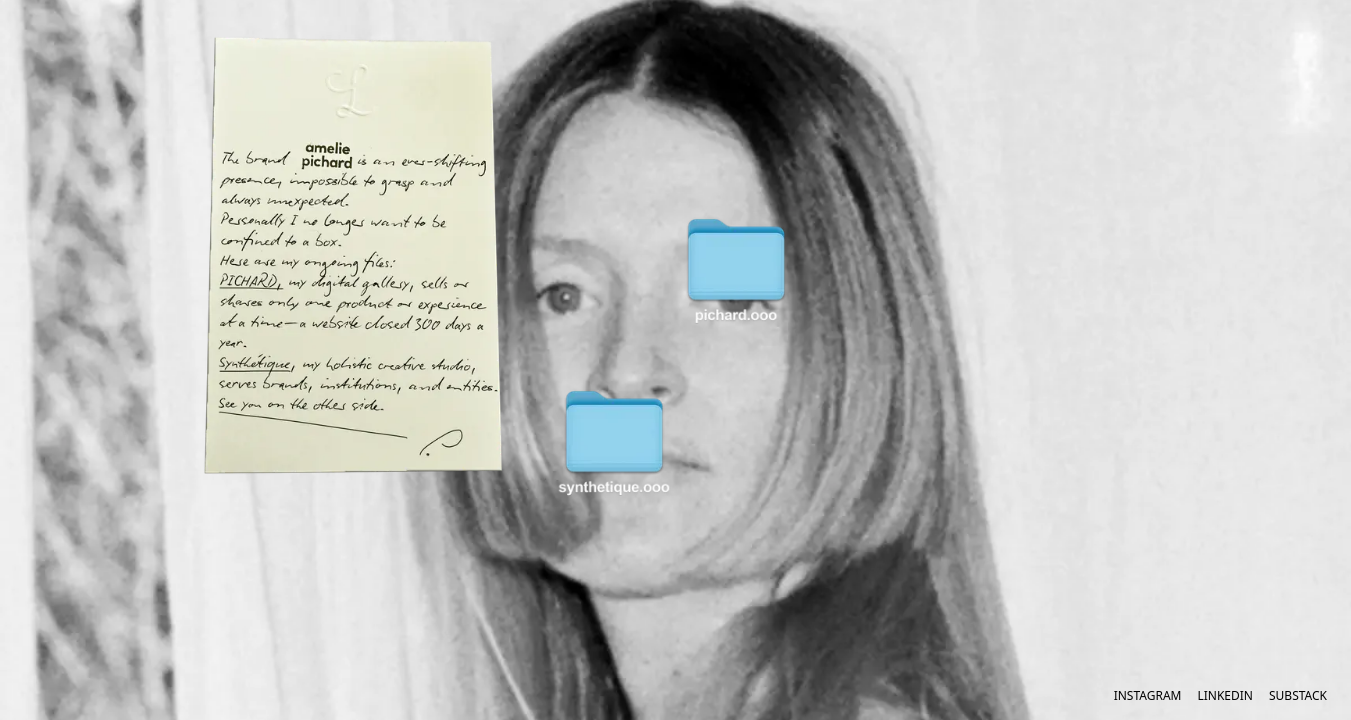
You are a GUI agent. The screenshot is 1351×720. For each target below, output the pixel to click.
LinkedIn (1225, 696)
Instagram (1148, 696)
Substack (1298, 696)
